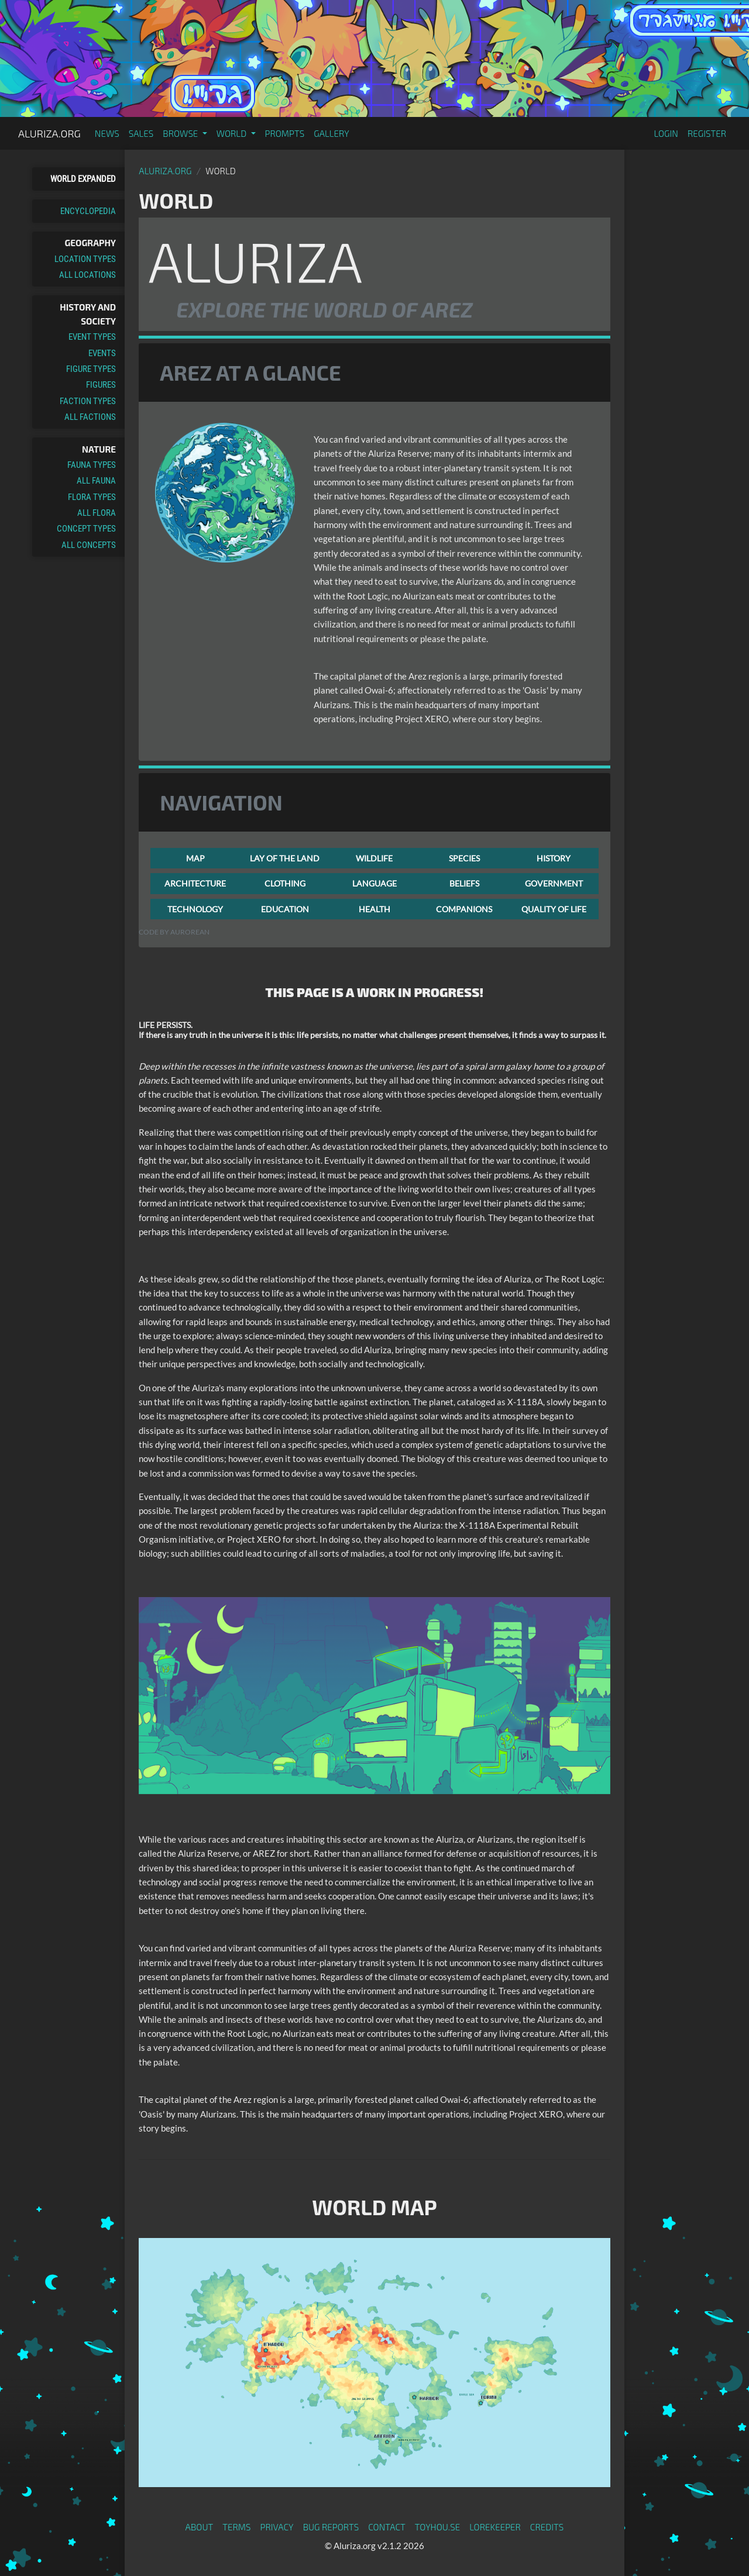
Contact (387, 2527)
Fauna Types (91, 465)
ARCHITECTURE (195, 883)
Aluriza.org (49, 133)
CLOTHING (284, 883)
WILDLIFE (374, 858)
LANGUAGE (374, 883)
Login (666, 133)
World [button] (233, 133)
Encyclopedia (88, 211)
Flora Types (92, 497)
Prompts (285, 133)
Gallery (331, 133)
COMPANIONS (464, 909)
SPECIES (464, 858)
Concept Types (86, 528)
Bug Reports (331, 2527)
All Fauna (96, 480)
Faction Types (88, 401)
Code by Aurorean (174, 931)
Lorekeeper (495, 2527)
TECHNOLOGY (195, 909)
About (199, 2527)
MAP (195, 858)
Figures (101, 385)
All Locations (87, 275)
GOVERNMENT (554, 883)
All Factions (90, 417)
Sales (141, 133)
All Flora (96, 513)
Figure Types (91, 369)
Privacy (277, 2527)
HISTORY (554, 858)
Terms (236, 2527)
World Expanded (83, 179)
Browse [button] (181, 133)
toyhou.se (437, 2527)
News (107, 133)
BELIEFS (464, 883)
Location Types (85, 259)
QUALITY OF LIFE (553, 909)
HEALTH (374, 909)
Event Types (92, 337)
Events (102, 353)
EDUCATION (285, 909)
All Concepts (88, 545)
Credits (547, 2527)
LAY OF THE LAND (284, 858)
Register (707, 133)
